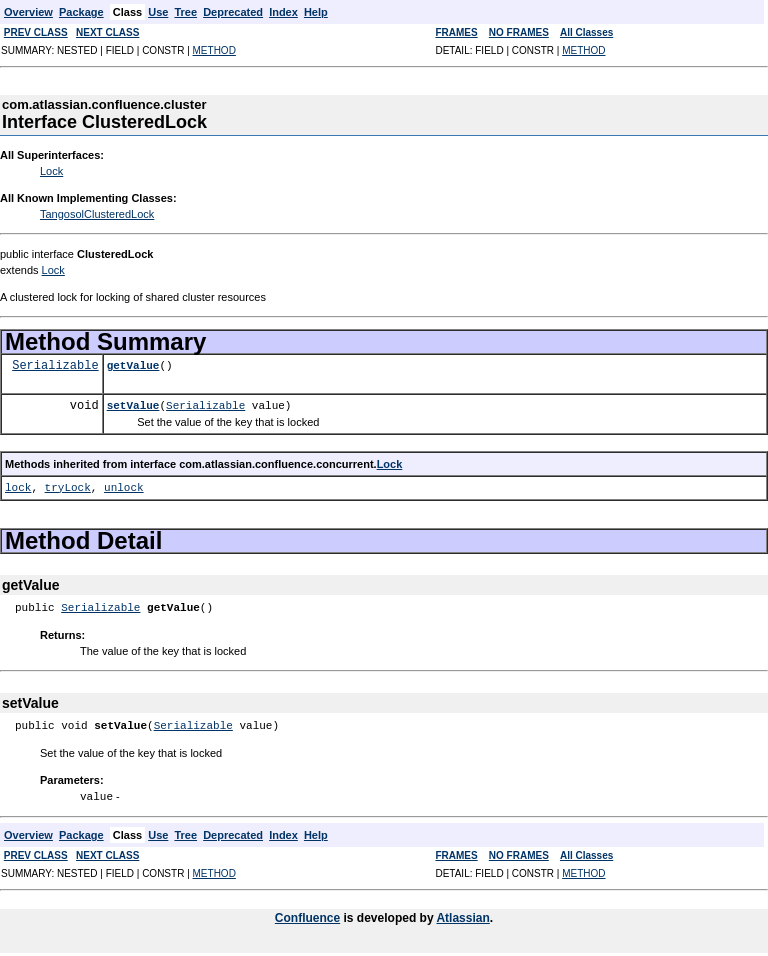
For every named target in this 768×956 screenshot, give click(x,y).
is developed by (388, 917)
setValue (133, 405)
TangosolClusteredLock (97, 214)
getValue (133, 365)
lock (18, 487)
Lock (51, 171)
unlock (124, 487)
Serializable (55, 365)
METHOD (214, 50)
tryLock (68, 487)
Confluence (307, 917)
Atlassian (462, 917)
